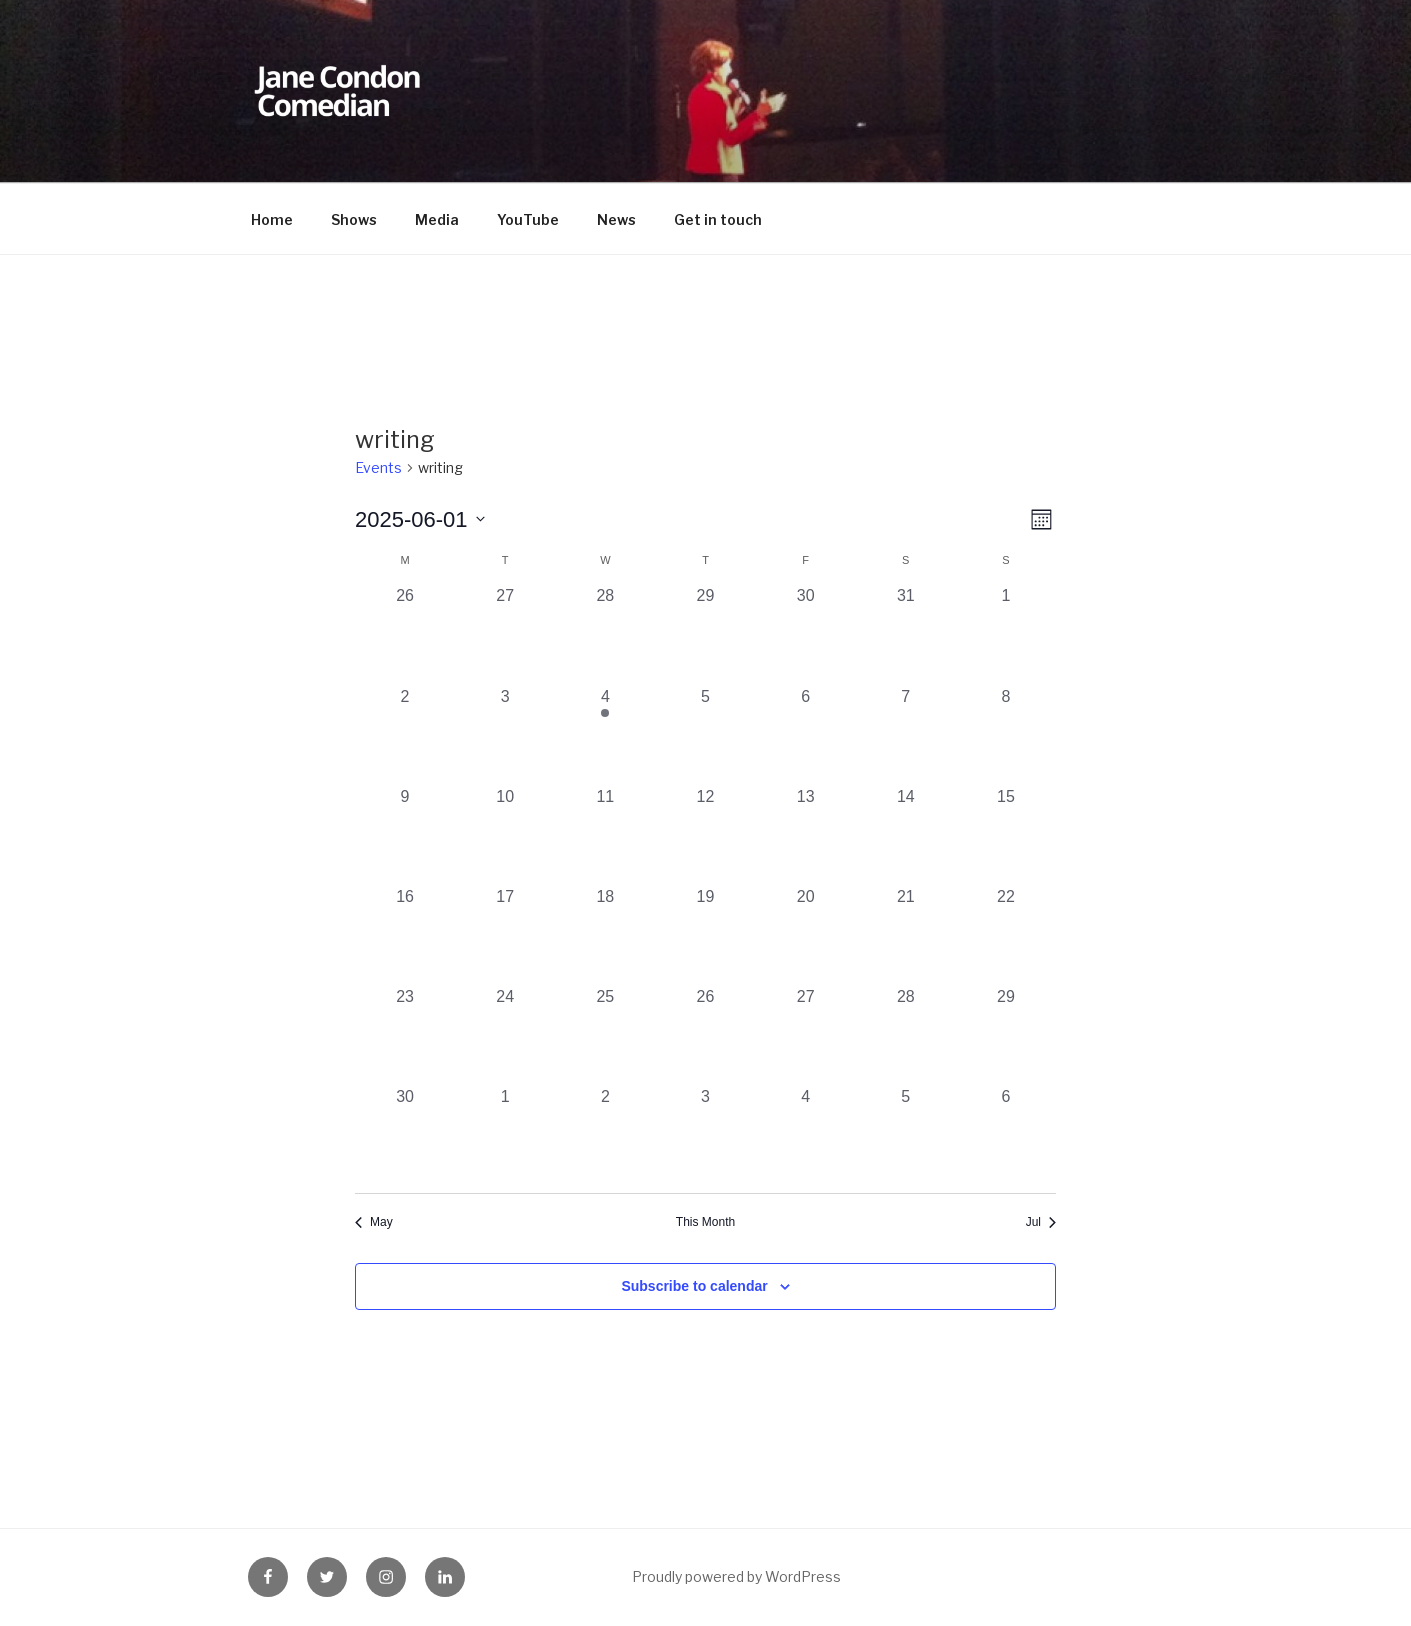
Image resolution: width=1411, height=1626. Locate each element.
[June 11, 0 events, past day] (605, 835)
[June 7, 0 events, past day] (906, 735)
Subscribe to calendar (694, 1286)
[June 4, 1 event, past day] (605, 735)
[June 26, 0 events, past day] (705, 1035)
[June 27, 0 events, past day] (806, 1035)
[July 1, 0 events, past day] (505, 1135)
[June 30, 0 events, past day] (405, 1135)
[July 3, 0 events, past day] (705, 1135)
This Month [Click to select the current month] (705, 1222)
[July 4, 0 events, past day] (806, 1135)
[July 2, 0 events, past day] (605, 1135)
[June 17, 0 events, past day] (505, 935)
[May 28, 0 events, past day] (605, 634)
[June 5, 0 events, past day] (705, 735)
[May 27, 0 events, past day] (505, 634)
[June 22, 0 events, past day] (1006, 935)
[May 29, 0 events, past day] (705, 634)
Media (437, 219)
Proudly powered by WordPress (736, 1576)
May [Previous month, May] (374, 1222)
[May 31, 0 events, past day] (906, 634)
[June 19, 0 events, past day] (705, 935)
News (616, 219)
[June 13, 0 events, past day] (806, 835)
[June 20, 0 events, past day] (806, 935)
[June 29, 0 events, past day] (1006, 1035)
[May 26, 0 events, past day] (405, 634)
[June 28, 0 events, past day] (906, 1035)
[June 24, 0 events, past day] (505, 1035)
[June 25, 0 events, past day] (605, 1035)
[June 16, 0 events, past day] (405, 935)
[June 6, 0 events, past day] (806, 735)
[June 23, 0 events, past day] (405, 1035)
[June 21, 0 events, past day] (906, 935)
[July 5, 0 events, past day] (906, 1135)
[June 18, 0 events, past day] (605, 935)
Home (272, 219)
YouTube (528, 219)
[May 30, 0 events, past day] (806, 634)
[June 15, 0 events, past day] (1006, 835)
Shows (354, 219)
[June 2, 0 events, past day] (405, 735)
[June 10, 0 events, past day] (505, 835)
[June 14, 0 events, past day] (906, 835)
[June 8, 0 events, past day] (1006, 735)
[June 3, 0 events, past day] (505, 735)
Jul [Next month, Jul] (1041, 1222)
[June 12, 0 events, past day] (705, 835)
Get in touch (718, 219)
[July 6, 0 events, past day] (1006, 1135)
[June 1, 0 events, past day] (1006, 634)
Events (378, 467)
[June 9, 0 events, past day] (405, 835)
